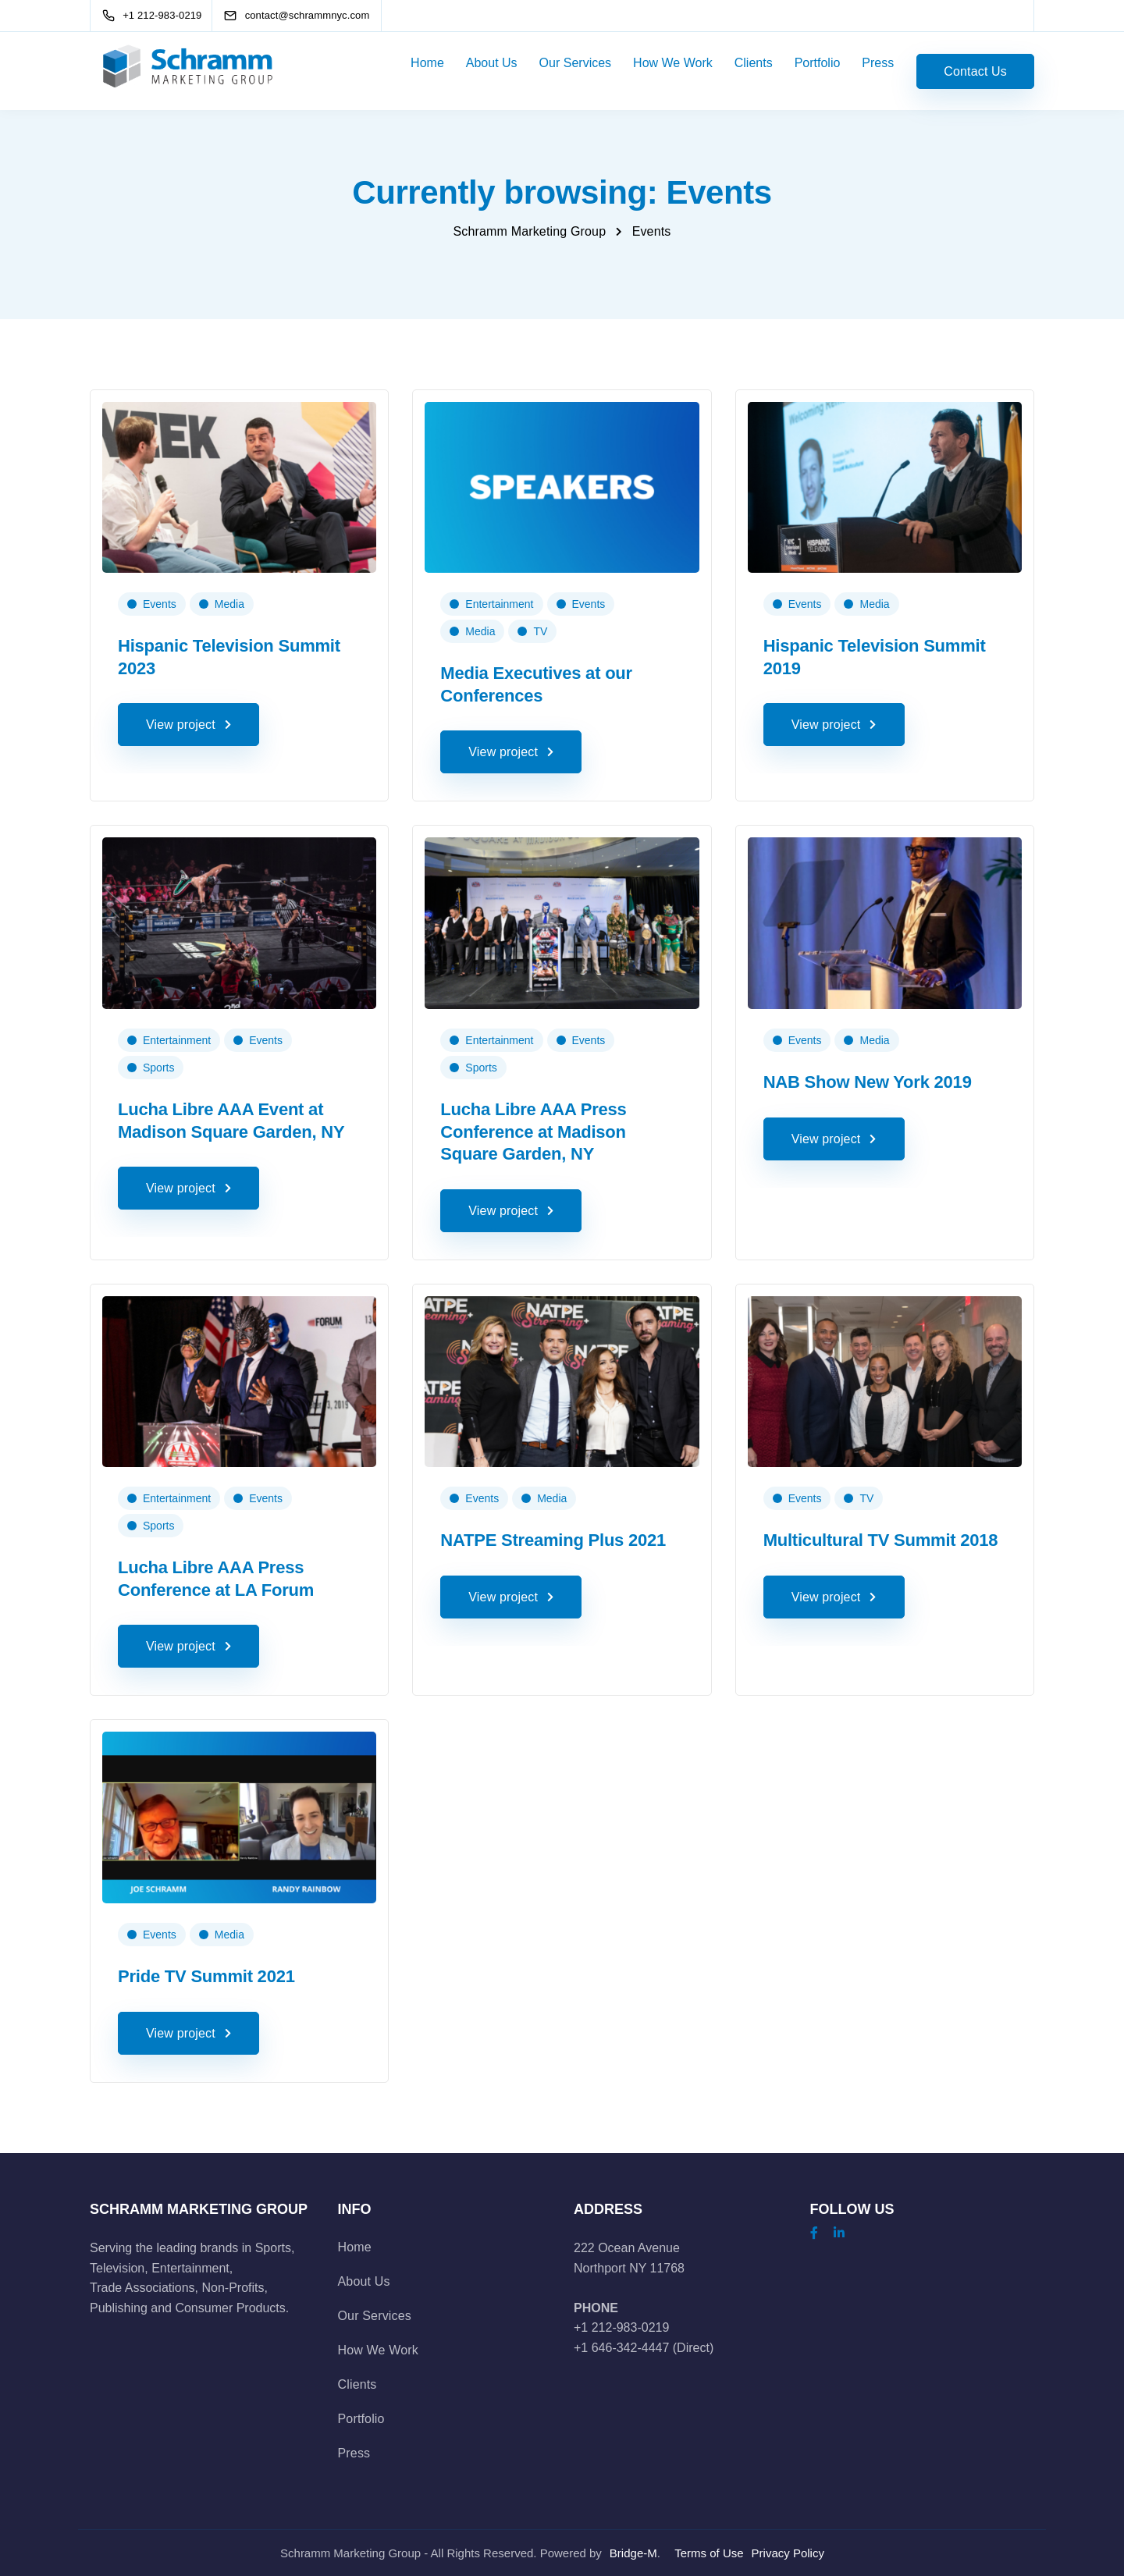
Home (427, 62)
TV (540, 631)
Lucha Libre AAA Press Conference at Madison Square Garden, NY (533, 1132)
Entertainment (499, 604)
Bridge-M (633, 2553)
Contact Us (975, 71)
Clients (754, 62)
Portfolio (818, 62)
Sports (158, 1067)
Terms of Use (708, 2553)
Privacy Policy (788, 2553)
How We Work (673, 62)
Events (159, 604)
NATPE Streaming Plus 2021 (553, 1540)
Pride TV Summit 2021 (206, 1976)
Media (229, 604)
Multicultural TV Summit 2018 (880, 1540)
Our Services (575, 62)
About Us (492, 62)
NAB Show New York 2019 (867, 1082)
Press (878, 62)
